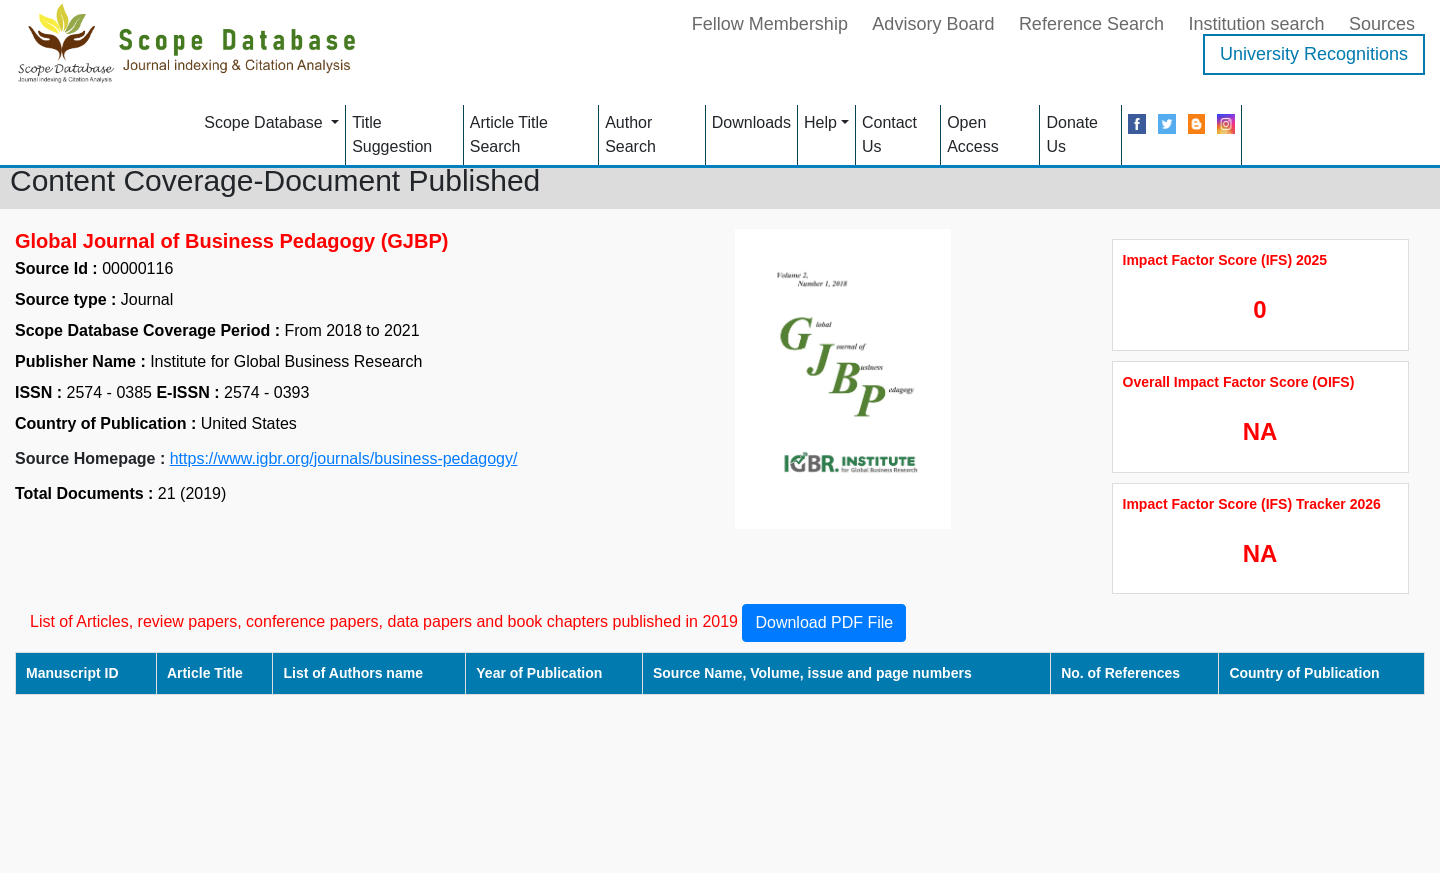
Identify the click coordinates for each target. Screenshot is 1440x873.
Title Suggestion (392, 134)
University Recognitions (1314, 54)
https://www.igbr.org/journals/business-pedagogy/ (344, 458)
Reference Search (1091, 24)
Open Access (973, 134)
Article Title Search (509, 134)
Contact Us (889, 134)
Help (820, 122)
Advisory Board (933, 24)
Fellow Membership (770, 24)
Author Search (630, 134)
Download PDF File (824, 622)
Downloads (751, 122)
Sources (1382, 24)
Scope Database (265, 122)
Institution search (1256, 24)
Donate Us (1072, 134)
